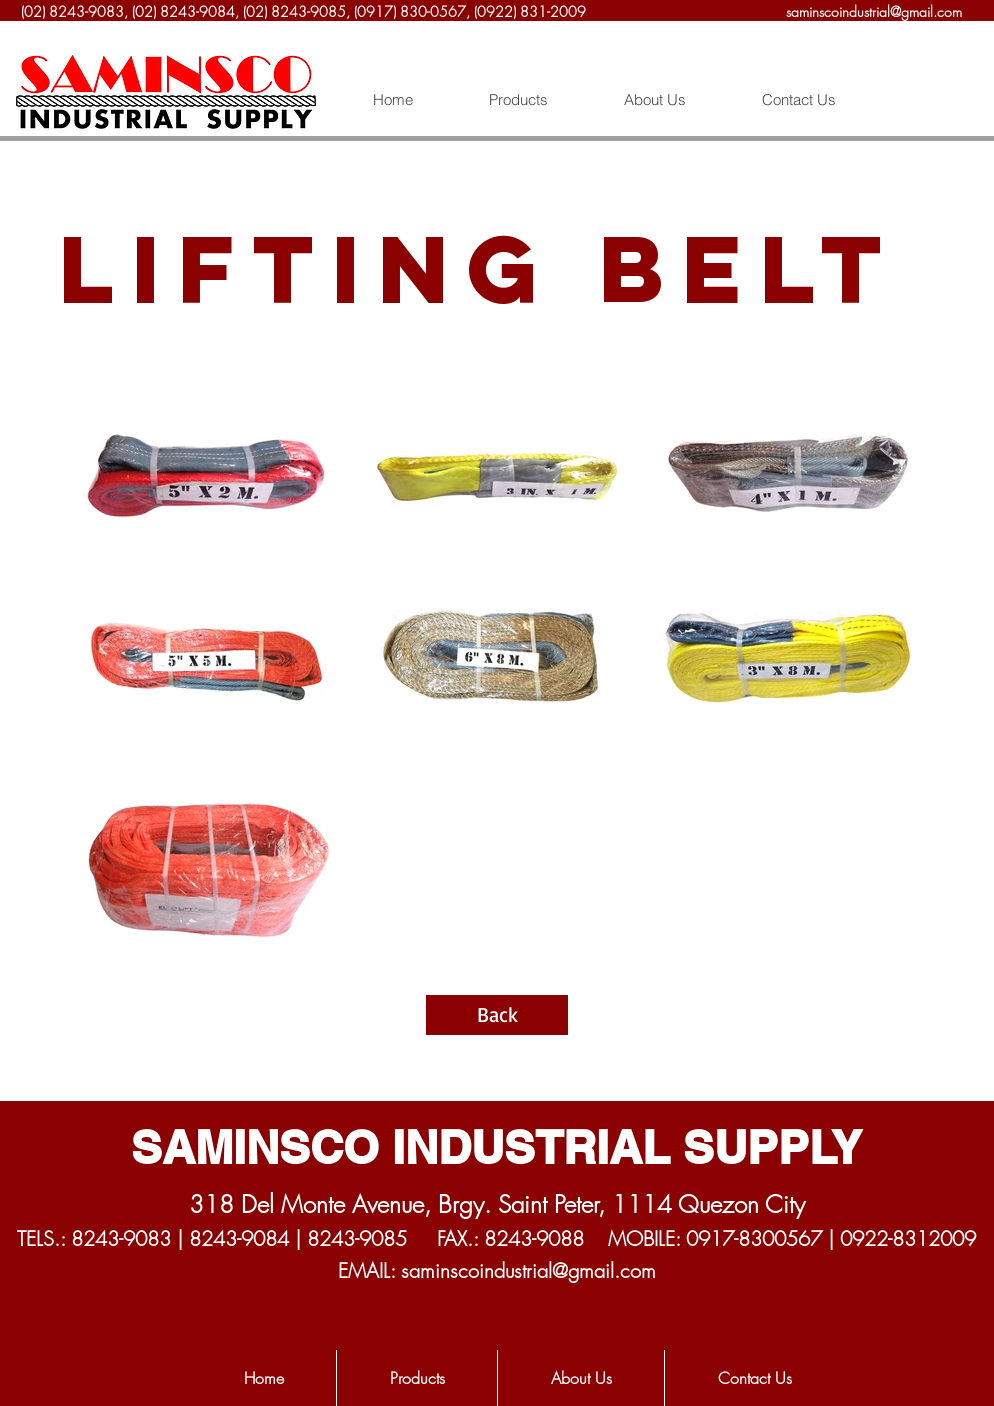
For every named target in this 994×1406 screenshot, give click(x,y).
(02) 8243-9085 (294, 11)
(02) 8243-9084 (183, 11)
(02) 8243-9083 (72, 11)
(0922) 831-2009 (532, 11)
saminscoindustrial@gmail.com (874, 11)
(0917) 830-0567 (410, 11)
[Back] (497, 1015)
